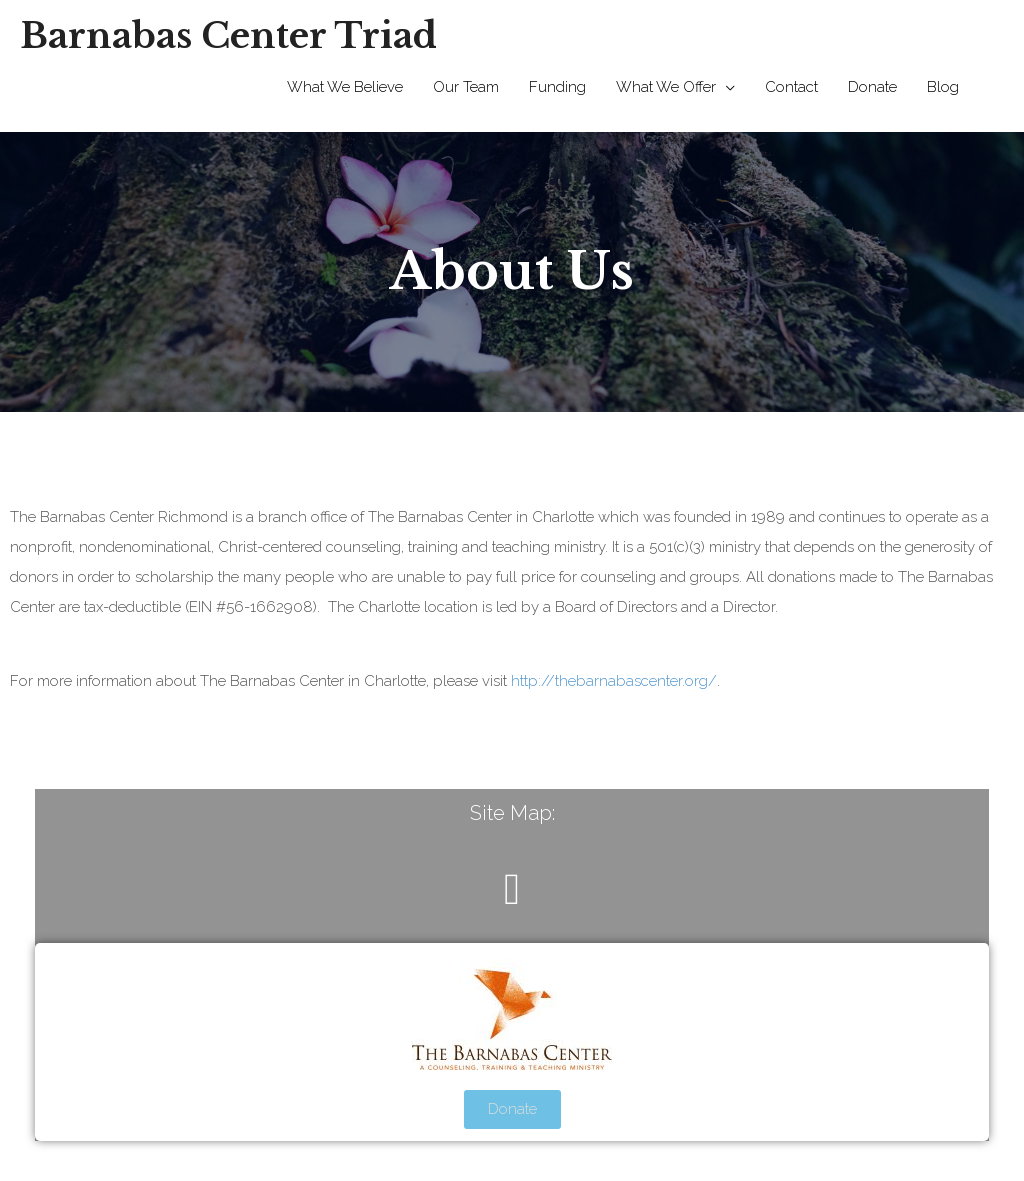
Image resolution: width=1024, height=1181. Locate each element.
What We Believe (345, 87)
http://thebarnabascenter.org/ (614, 681)
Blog (943, 87)
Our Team (466, 87)
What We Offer (666, 87)
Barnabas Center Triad (228, 35)
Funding (557, 87)
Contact (791, 87)
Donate (872, 87)
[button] (512, 890)
